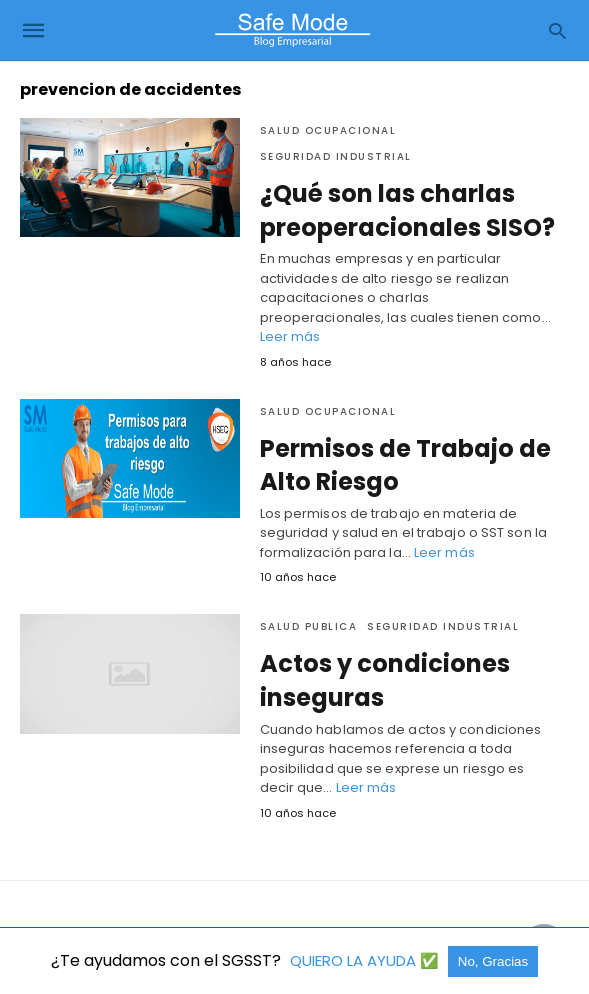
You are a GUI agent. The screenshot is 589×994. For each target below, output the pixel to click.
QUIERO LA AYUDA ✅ (366, 960)
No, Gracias (493, 961)
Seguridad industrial (336, 156)
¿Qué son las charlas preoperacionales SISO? (407, 210)
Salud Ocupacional (328, 130)
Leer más (290, 336)
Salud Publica (309, 626)
